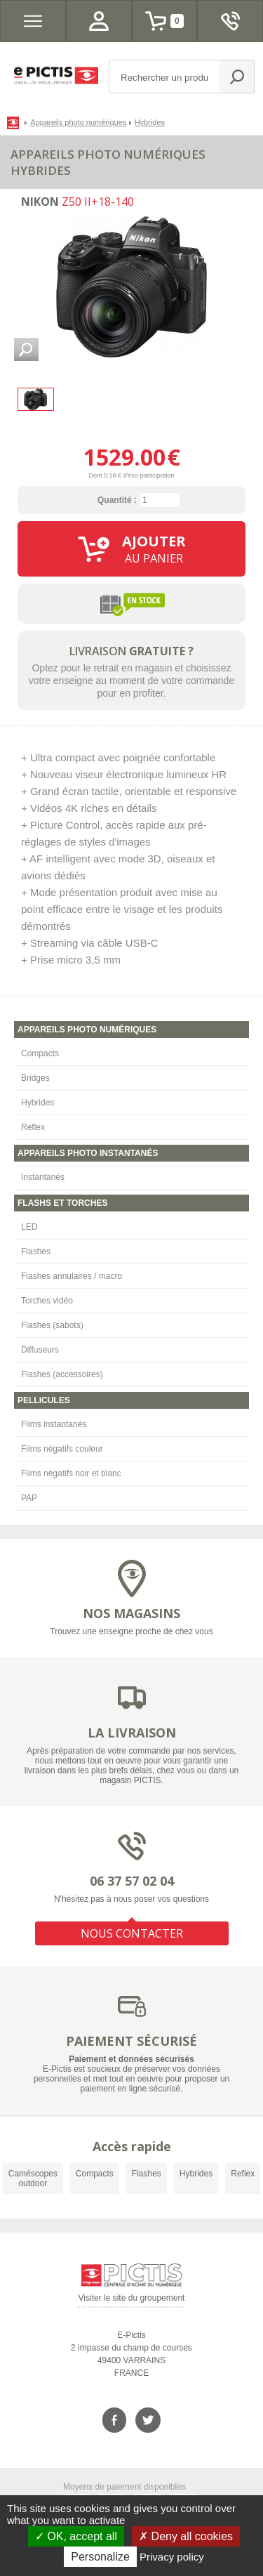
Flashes (35, 1251)
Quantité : (117, 500)
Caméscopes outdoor (33, 2178)
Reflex (33, 1127)
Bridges (35, 1078)
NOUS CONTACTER (132, 1933)
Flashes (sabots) (52, 1325)
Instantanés (43, 1177)
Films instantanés (53, 1424)
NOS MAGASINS (131, 1613)
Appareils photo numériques (78, 122)
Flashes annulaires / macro (71, 1276)
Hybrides (37, 1103)
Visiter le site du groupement (132, 2300)
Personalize (100, 2557)
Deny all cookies (186, 2536)
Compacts (40, 1053)
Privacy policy (172, 2557)
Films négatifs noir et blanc (71, 1473)
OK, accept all (76, 2536)
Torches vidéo (47, 1301)
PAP (29, 1498)
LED (29, 1227)
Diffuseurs (40, 1350)
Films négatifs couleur (62, 1449)
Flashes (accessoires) (62, 1374)
